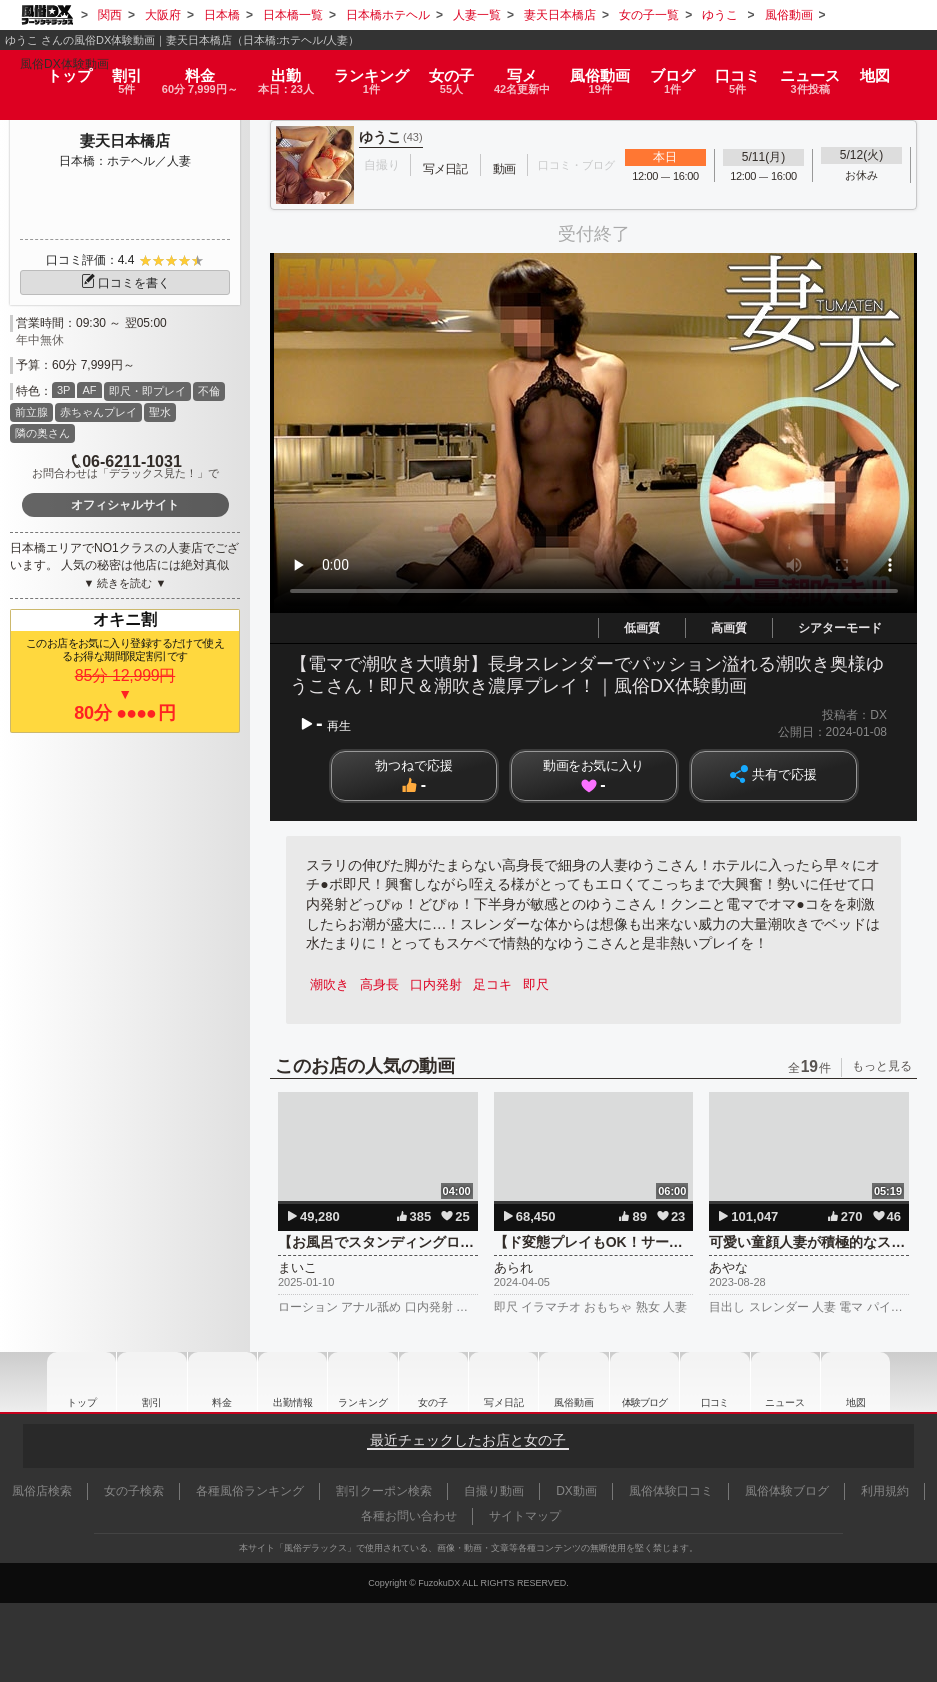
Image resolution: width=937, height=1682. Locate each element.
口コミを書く (125, 283)
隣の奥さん (42, 433)
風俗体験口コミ (671, 1491)
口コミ (751, 72)
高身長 (382, 984)
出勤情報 (284, 1382)
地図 (891, 65)
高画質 (729, 628)
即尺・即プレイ (147, 391)
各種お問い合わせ (409, 1516)
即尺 (545, 984)
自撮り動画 (494, 1491)
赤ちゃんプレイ (98, 412)
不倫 (209, 391)
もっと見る (882, 1066)
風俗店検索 (42, 1491)
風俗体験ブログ (787, 1491)
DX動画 (576, 1491)
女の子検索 (134, 1491)
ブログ (684, 72)
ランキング (373, 72)
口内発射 (441, 984)
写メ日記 (502, 1382)
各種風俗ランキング (250, 1491)
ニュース (825, 72)
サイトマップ (525, 1516)
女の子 (453, 72)
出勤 (285, 72)
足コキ (499, 984)
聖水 (160, 412)
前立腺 (31, 412)
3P (63, 390)
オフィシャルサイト (125, 505)
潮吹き (330, 984)
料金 (191, 72)
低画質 (642, 628)
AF (89, 390)
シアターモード (840, 628)
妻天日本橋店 (125, 140)
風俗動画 (611, 72)
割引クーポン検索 (384, 1491)
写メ (529, 72)
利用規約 (885, 1491)
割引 (113, 72)
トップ (52, 65)
